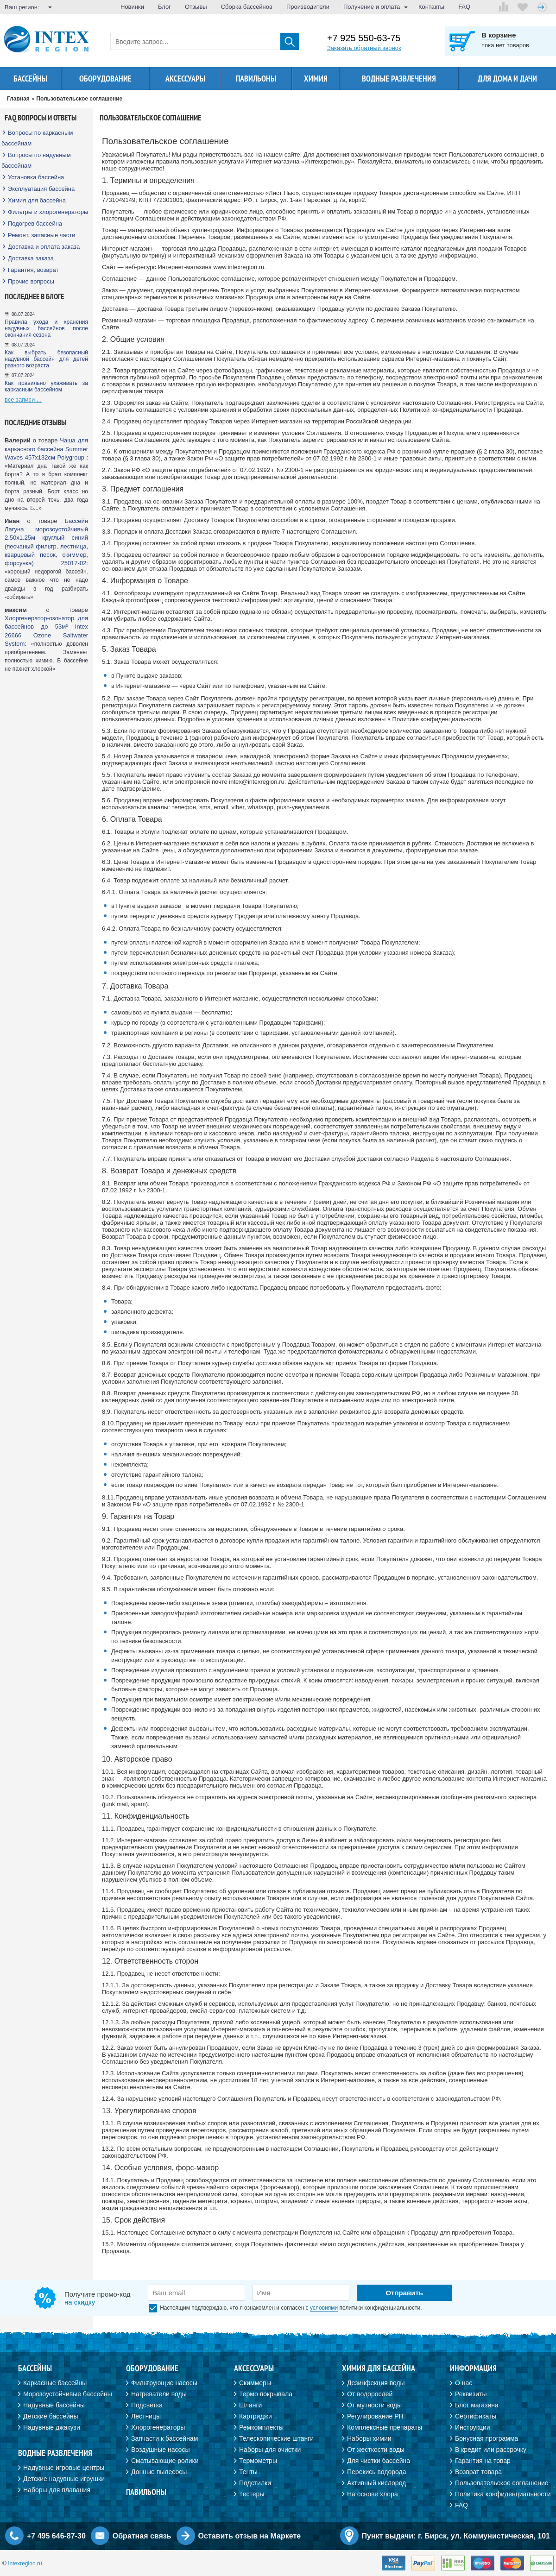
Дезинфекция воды (376, 2383)
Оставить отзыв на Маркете (249, 2536)
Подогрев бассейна (35, 223)
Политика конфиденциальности (503, 2494)
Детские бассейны (50, 2416)
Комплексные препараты (384, 2427)
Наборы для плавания (56, 2490)
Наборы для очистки (270, 2449)
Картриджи (255, 2416)
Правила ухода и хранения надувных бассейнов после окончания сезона (46, 328)
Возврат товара (478, 2471)
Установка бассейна (36, 177)
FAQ (464, 6)
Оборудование (105, 78)
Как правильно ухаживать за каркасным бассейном (46, 386)
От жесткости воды (375, 2449)
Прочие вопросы (31, 281)
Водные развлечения (399, 78)
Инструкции (472, 2427)
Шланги (250, 2405)
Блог (164, 6)
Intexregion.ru (25, 2563)
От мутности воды (374, 2405)
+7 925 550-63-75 (363, 38)
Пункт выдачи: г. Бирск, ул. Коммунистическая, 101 (456, 2536)
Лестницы (146, 2416)
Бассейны (30, 78)
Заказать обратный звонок (364, 47)
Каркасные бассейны (55, 2383)
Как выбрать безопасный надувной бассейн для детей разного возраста (46, 359)
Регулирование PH (375, 2416)
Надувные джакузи (51, 2427)
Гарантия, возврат (33, 269)
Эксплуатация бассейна (41, 188)
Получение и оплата (371, 6)
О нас (463, 2383)
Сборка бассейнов (246, 6)
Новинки (132, 6)
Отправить (404, 2293)
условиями (324, 2308)
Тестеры (251, 2494)
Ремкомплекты (261, 2427)
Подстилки (255, 2483)
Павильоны (256, 78)
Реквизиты (471, 2394)
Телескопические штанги (276, 2438)
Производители (307, 6)
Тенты (248, 2471)
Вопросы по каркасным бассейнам (37, 138)
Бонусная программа (486, 2438)
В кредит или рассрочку (490, 2449)
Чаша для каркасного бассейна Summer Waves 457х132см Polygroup (46, 448)
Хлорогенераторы (158, 2427)
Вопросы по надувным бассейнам (36, 160)
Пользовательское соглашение (502, 2483)
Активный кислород (376, 2483)
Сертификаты (475, 2416)
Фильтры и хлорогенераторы (48, 211)
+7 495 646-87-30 (56, 2536)
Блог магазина (477, 2405)
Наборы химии (369, 2438)
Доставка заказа (31, 258)
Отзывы (196, 6)
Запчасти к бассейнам (164, 2438)
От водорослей (369, 2394)
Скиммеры (255, 2383)
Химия (316, 78)
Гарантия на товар (483, 2460)
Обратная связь (142, 2536)
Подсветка (147, 2405)
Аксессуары (185, 78)
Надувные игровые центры (63, 2467)
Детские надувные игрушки (64, 2478)
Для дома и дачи (507, 78)
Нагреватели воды (159, 2394)
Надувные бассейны (54, 2405)
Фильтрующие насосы (164, 2383)
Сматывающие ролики (164, 2460)
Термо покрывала (265, 2394)
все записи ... (23, 399)
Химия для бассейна (37, 200)
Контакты (431, 6)
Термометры (258, 2460)
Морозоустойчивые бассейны (67, 2394)
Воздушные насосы (160, 2449)
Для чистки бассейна (378, 2460)
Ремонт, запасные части (41, 235)
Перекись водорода (376, 2471)
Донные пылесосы (159, 2471)
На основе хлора (372, 2494)
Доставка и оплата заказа (44, 246)
